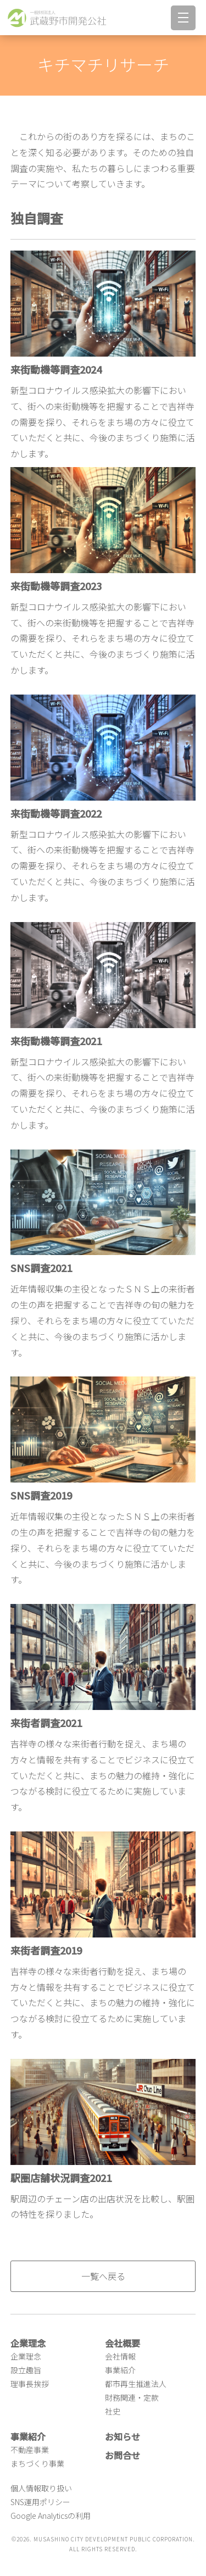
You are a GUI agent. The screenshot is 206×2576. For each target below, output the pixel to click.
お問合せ (122, 2455)
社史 (112, 2411)
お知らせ (122, 2436)
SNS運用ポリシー (40, 2501)
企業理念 (25, 2356)
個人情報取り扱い (41, 2488)
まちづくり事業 (37, 2463)
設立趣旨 (25, 2369)
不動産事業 (29, 2449)
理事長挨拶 (29, 2383)
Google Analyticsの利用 (50, 2515)
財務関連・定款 (132, 2397)
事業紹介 (120, 2369)
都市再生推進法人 (135, 2383)
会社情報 (120, 2356)
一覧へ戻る (103, 2276)
